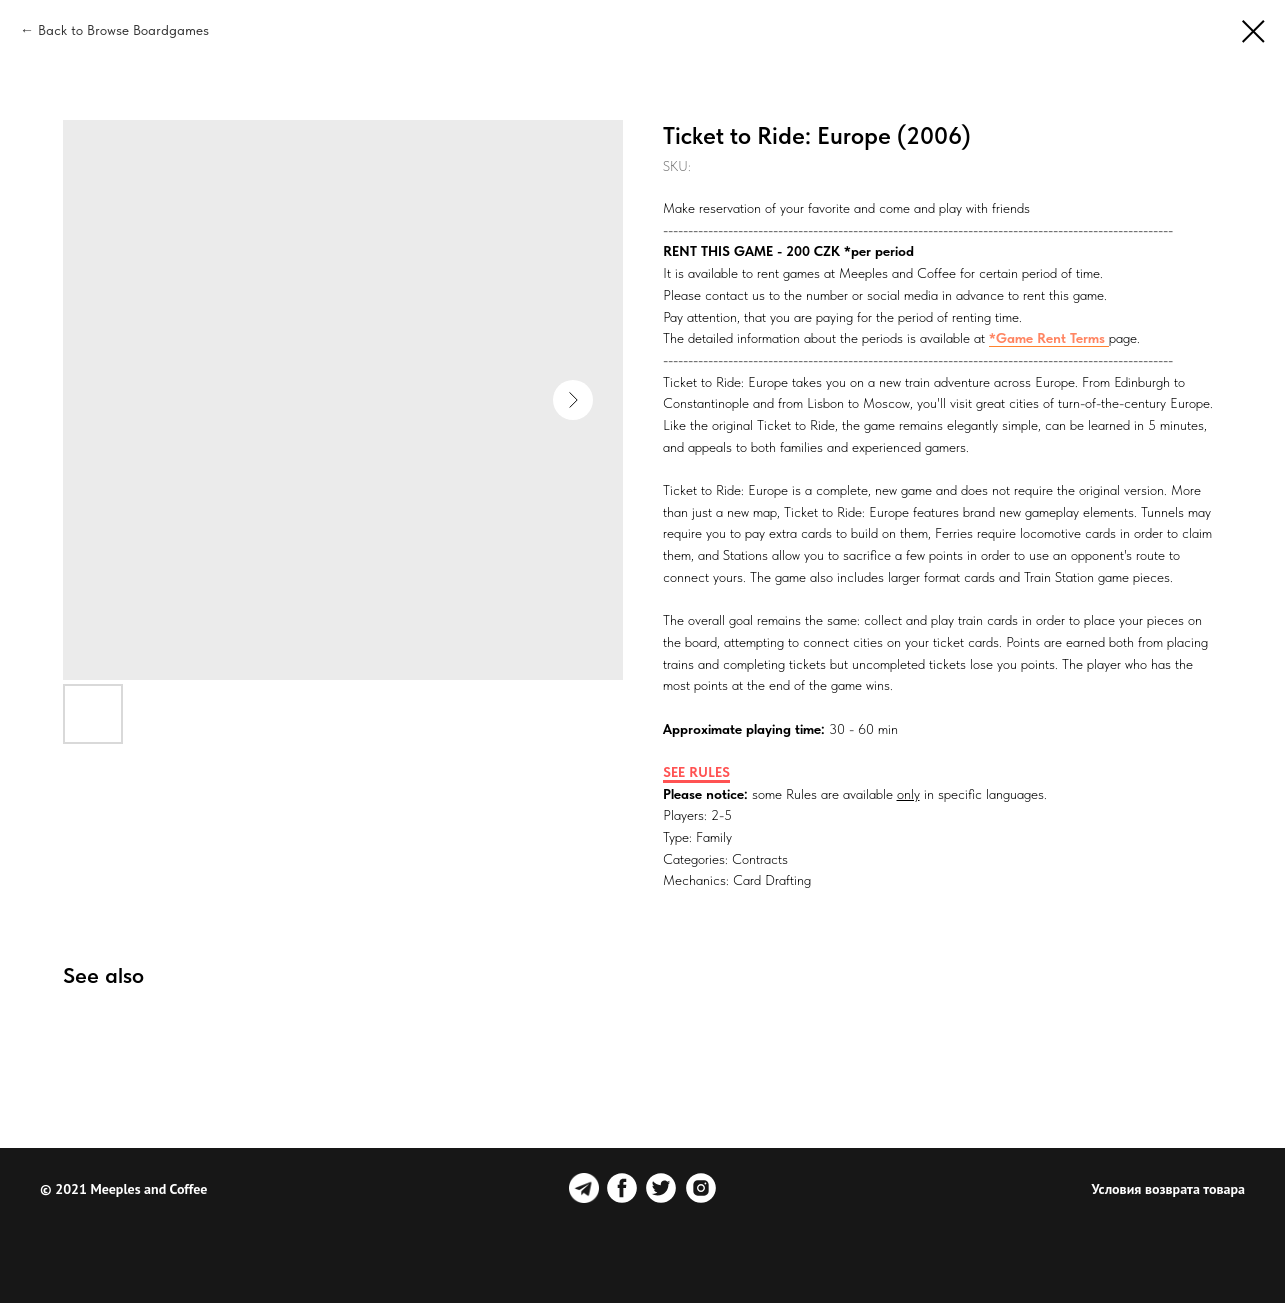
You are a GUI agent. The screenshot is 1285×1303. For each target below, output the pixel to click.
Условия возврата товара (1168, 1189)
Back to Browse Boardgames (123, 30)
